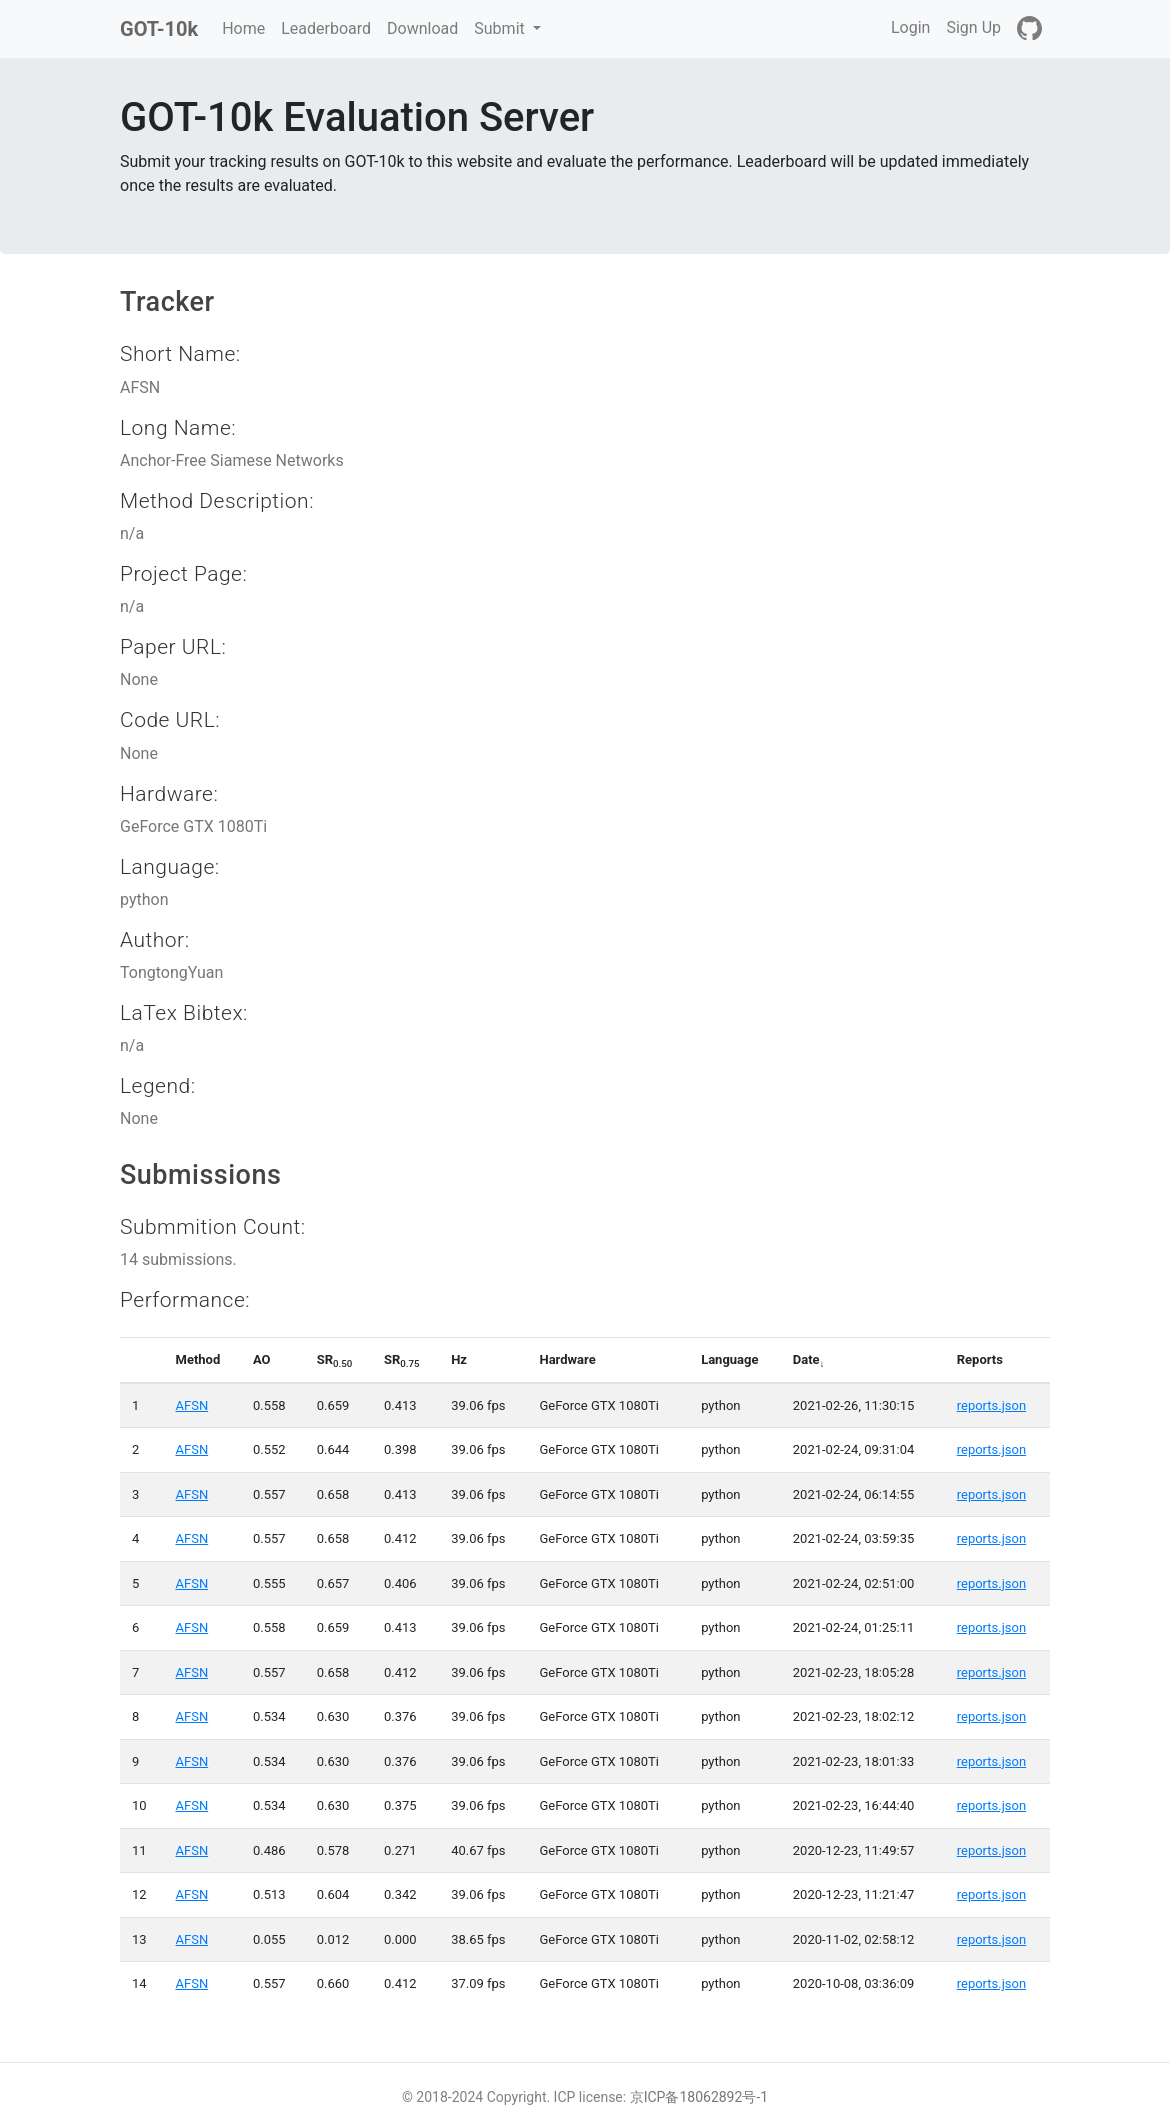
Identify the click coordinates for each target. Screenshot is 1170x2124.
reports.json (991, 1405)
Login (910, 27)
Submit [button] (501, 28)
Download (422, 28)
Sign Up (973, 27)
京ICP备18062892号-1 (699, 2097)
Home (247, 27)
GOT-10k (159, 29)
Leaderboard (326, 28)
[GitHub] (1029, 29)
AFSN (192, 1405)
